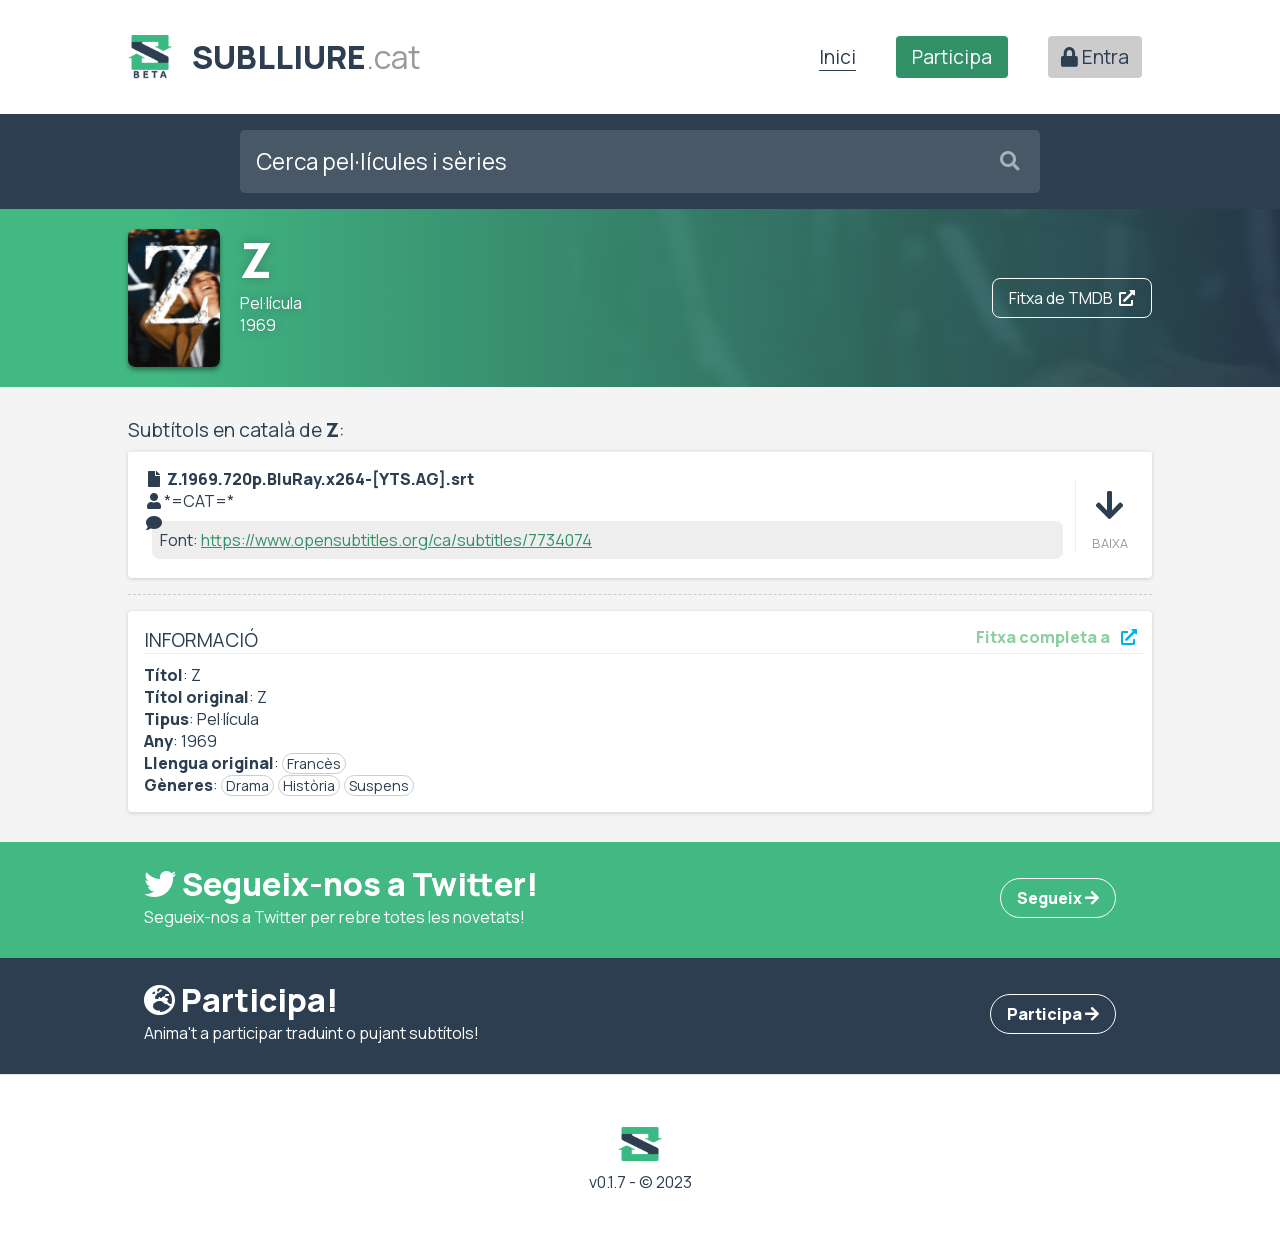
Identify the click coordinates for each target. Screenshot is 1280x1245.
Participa (952, 57)
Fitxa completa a (1056, 637)
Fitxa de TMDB (1072, 298)
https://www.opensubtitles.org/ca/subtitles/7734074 (396, 540)
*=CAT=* (199, 501)
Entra (1095, 57)
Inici (837, 57)
